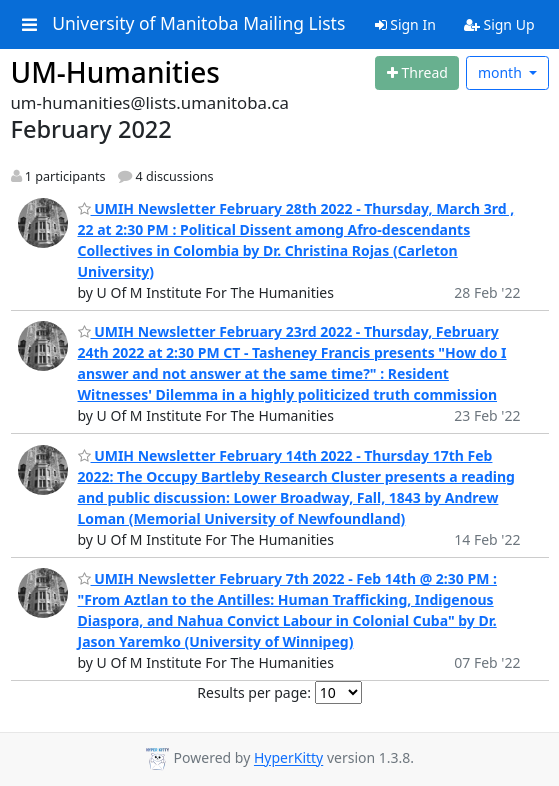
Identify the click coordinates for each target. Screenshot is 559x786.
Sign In (405, 24)
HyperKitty (288, 758)
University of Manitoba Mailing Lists (198, 24)
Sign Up (499, 24)
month (502, 72)
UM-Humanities (115, 72)
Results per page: (254, 692)
